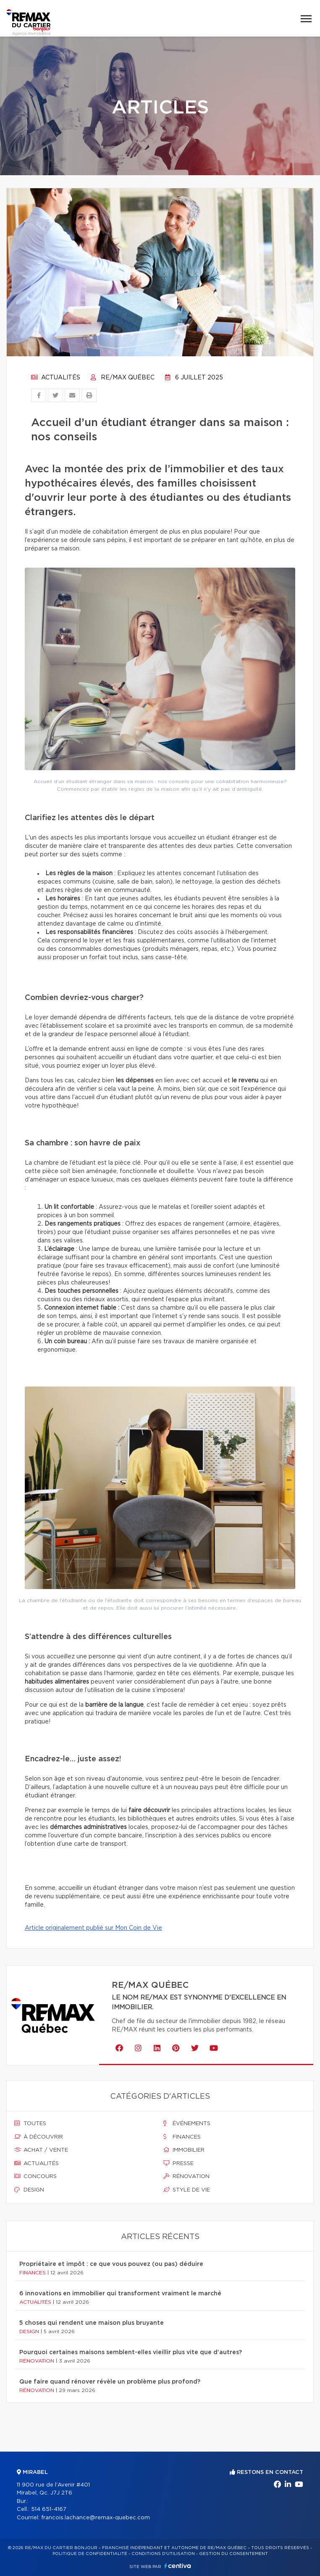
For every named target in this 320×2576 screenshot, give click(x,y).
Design (29, 2190)
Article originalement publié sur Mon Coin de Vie (93, 1928)
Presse (178, 2163)
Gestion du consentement (233, 2554)
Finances (182, 2137)
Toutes (30, 2123)
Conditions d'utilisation (163, 2554)
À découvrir (38, 2137)
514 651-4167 (48, 2509)
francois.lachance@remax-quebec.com (95, 2518)
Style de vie (186, 2190)
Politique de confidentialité (89, 2554)
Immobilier (184, 2150)
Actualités (55, 378)
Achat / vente (41, 2150)
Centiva (177, 2565)
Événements (186, 2123)
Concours (35, 2176)
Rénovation (186, 2176)
